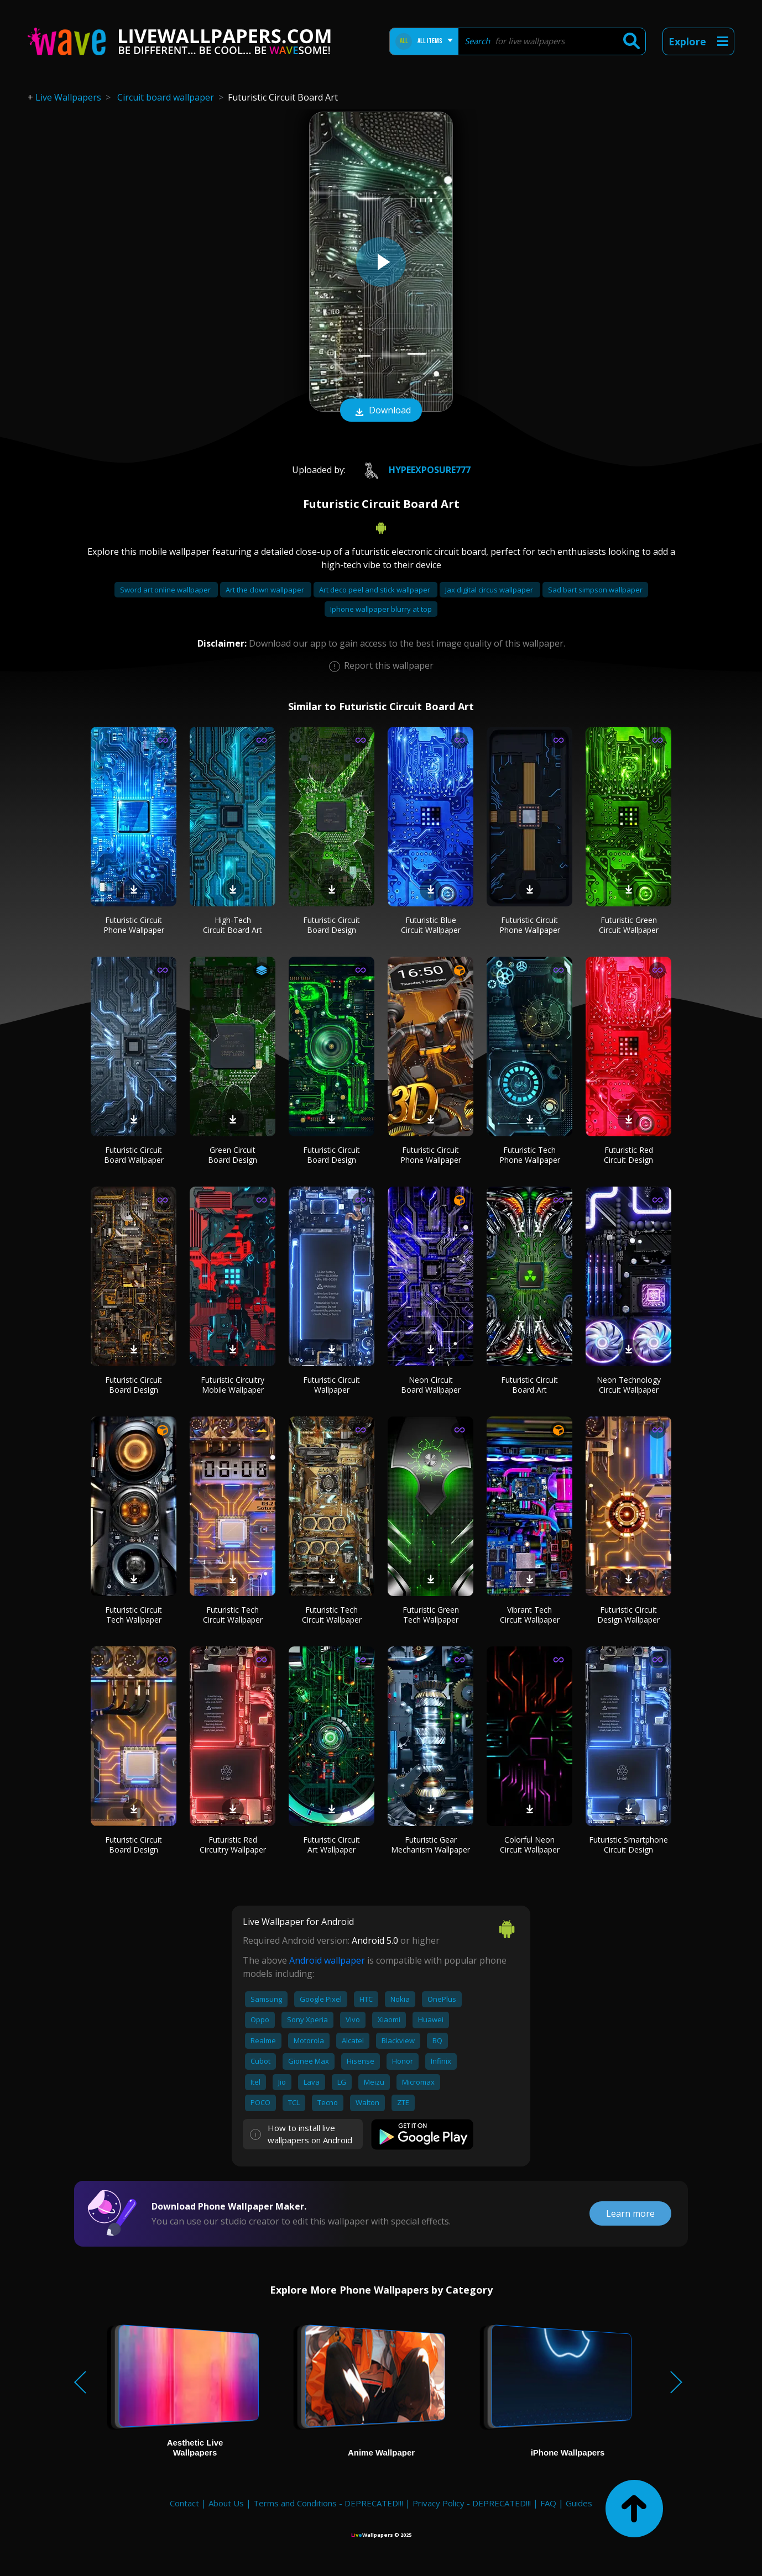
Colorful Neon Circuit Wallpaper (530, 1844)
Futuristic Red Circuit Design (628, 1155)
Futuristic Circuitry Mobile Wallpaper (232, 1384)
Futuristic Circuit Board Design (331, 925)
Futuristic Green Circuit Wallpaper (629, 925)
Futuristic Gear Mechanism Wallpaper (430, 1844)
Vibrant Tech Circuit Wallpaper (530, 1614)
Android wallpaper (327, 1960)
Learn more (630, 2213)
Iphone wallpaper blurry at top (381, 609)
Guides (579, 2503)
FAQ (548, 2503)
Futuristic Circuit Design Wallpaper (628, 1614)
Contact (184, 2503)
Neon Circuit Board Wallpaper (431, 1384)
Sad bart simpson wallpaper (595, 590)
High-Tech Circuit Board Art (232, 925)
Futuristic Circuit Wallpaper (331, 1384)
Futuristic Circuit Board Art (529, 1384)
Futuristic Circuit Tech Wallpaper (133, 1614)
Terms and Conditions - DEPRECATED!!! (328, 2503)
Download (381, 411)
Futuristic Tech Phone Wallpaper (529, 1155)
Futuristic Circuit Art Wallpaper (331, 1844)
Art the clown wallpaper (266, 590)
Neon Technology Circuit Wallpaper (629, 1384)
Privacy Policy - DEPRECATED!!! (472, 2503)
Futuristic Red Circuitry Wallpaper (233, 1844)
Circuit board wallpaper (165, 97)
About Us (226, 2503)
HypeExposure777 (412, 470)
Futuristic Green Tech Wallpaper (431, 1614)
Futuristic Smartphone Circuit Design (628, 1844)
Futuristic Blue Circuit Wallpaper (431, 925)
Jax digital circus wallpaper (490, 590)
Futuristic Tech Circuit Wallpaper (233, 1614)
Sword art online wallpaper (166, 590)
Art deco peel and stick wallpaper (375, 590)
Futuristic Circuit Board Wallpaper (134, 1155)
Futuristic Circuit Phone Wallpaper (133, 925)
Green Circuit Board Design (232, 1155)
